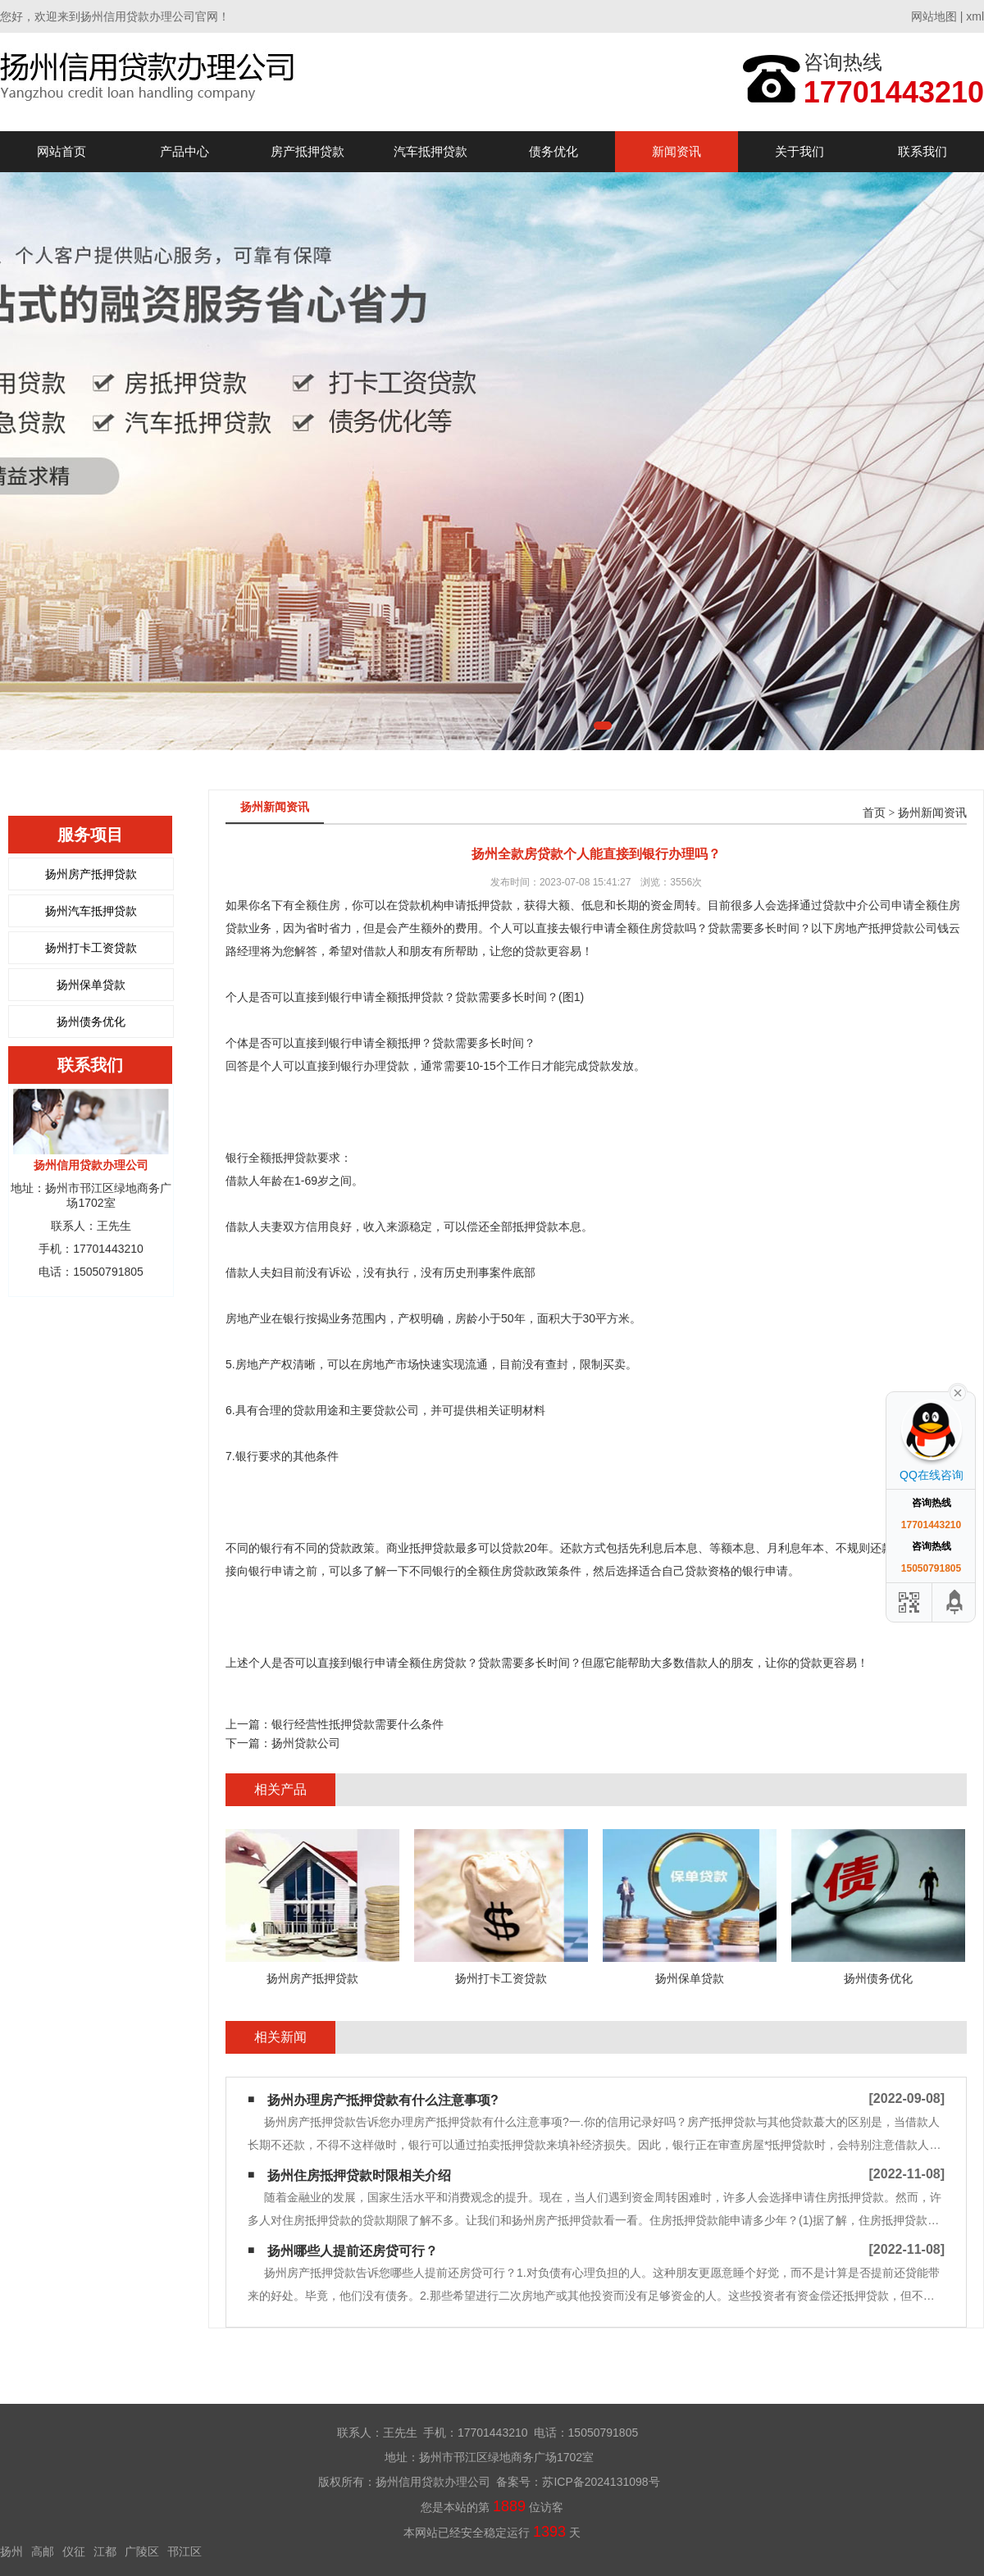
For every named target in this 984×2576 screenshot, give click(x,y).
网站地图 (934, 16)
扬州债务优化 (91, 1021)
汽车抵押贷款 (430, 151)
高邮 (42, 2551)
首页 (874, 813)
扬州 (11, 2551)
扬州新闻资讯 (932, 813)
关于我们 (799, 151)
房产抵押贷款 (307, 151)
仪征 (73, 2551)
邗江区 (184, 2551)
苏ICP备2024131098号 (600, 2481)
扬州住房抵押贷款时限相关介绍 (359, 2175)
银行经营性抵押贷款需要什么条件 (357, 1724)
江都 (104, 2551)
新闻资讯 (676, 151)
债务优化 (553, 151)
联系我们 (922, 151)
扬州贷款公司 (305, 1743)
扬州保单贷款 (91, 984)
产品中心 (184, 151)
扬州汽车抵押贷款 (91, 910)
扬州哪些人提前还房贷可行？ (352, 2251)
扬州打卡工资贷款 (91, 947)
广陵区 (142, 2551)
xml (975, 16)
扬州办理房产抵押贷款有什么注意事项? (383, 2100)
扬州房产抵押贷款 (91, 874)
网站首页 (61, 151)
